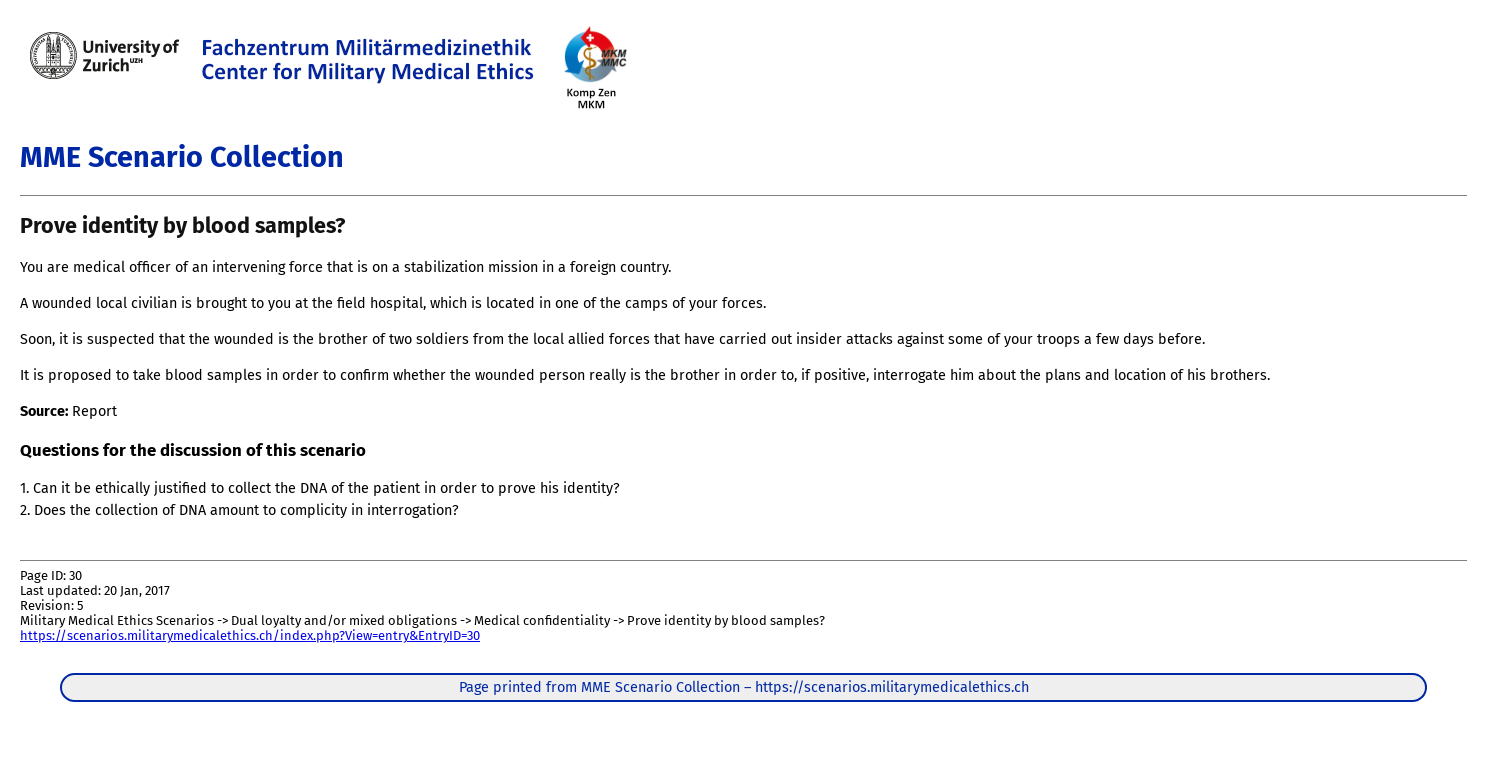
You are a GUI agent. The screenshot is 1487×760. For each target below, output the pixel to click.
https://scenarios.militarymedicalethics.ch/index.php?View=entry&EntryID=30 (250, 635)
